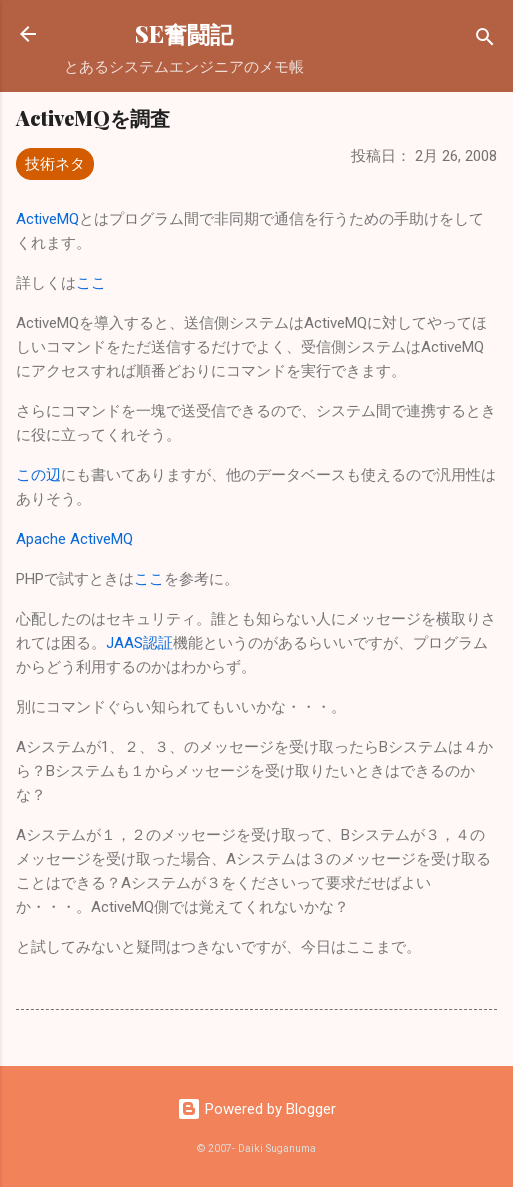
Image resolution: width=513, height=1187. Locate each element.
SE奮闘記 (184, 33)
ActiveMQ (47, 219)
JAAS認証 (139, 643)
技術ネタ (55, 164)
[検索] (485, 40)
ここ (91, 283)
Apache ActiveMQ (74, 539)
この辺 (38, 475)
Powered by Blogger (256, 1109)
